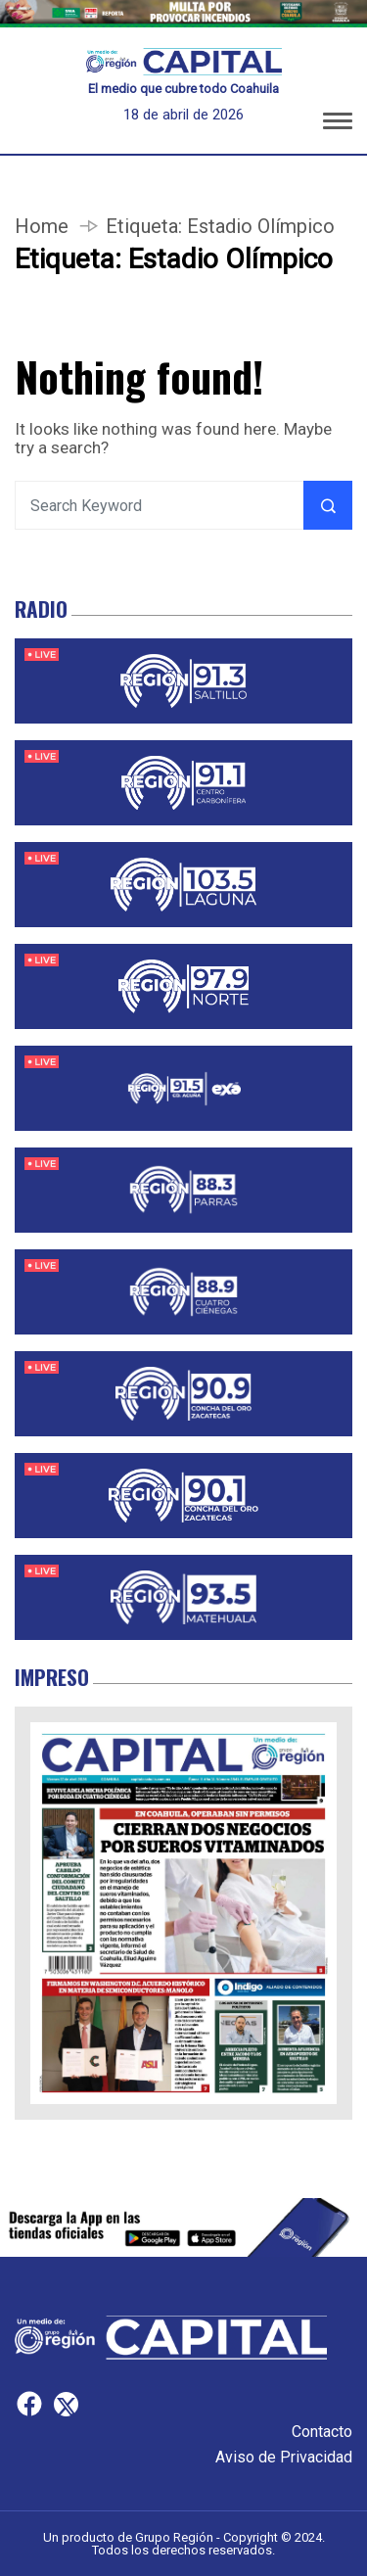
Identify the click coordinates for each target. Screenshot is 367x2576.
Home (42, 226)
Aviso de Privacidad (283, 2457)
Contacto (322, 2431)
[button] (337, 124)
